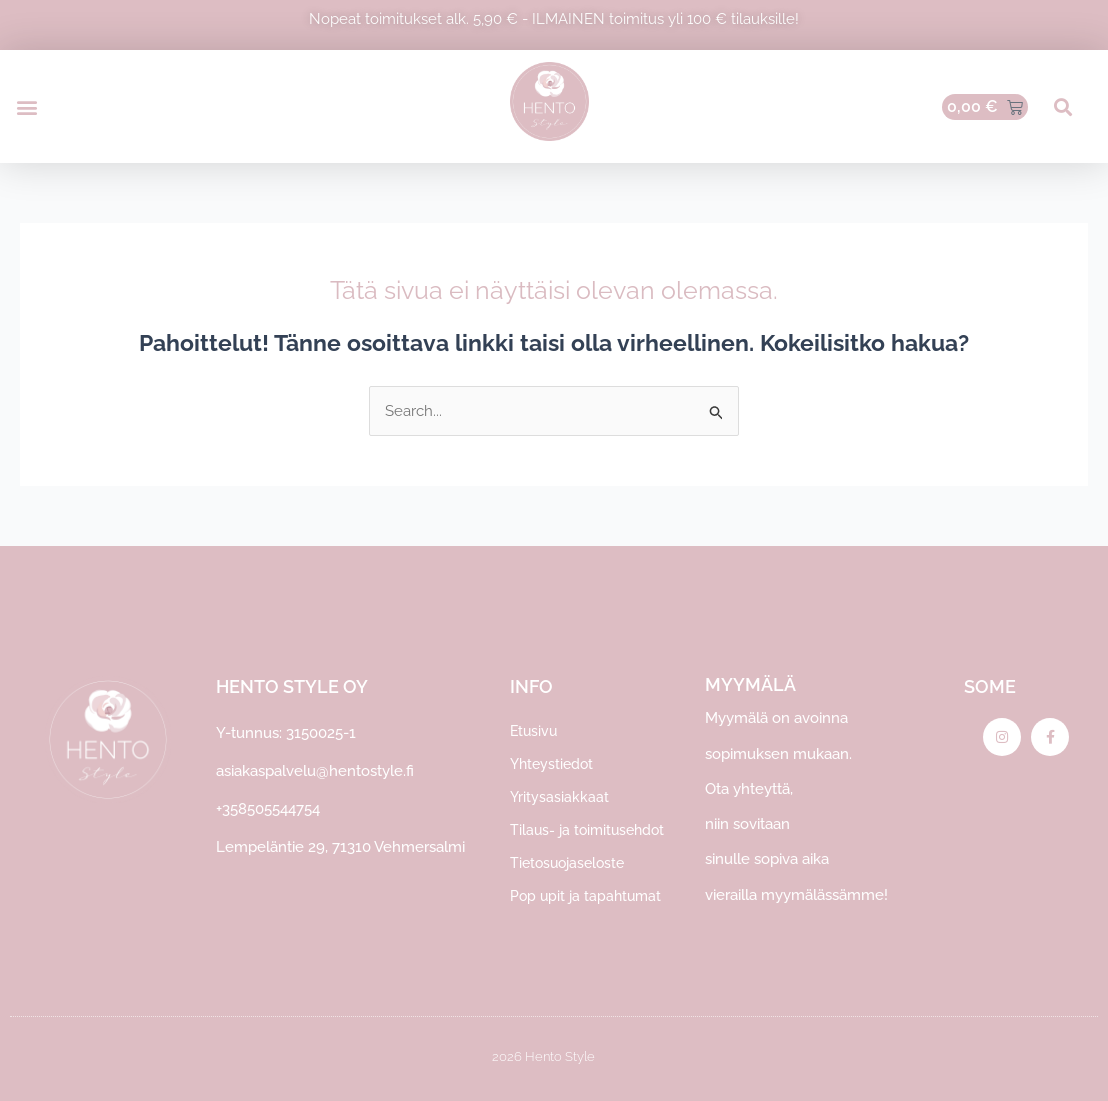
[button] (26, 106)
